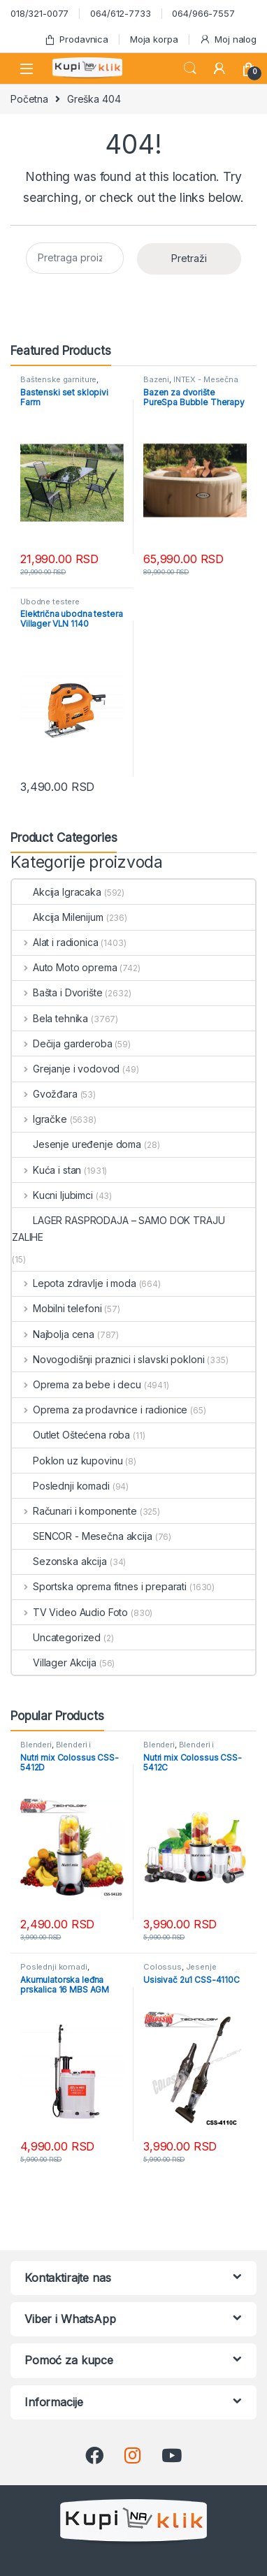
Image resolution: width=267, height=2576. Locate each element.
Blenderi (36, 1744)
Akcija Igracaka (56, 892)
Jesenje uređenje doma (76, 1144)
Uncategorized (56, 1637)
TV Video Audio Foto (70, 1612)
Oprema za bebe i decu (76, 1384)
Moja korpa (154, 39)
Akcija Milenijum (57, 917)
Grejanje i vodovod (66, 1069)
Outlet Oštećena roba (71, 1435)
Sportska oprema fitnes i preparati (99, 1586)
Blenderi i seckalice (55, 1749)
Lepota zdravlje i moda (74, 1283)
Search (190, 68)
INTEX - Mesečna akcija (190, 383)
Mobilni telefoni (57, 1308)
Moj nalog (228, 39)
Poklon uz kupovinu (67, 1461)
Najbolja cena (53, 1334)
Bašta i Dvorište (57, 992)
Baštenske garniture (58, 379)
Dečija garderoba (62, 1043)
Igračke (39, 1119)
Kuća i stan (46, 1170)
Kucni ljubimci (52, 1195)
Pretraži (189, 258)
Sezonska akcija (59, 1561)
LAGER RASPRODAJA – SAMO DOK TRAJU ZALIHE (118, 1228)
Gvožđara (45, 1094)
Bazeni (156, 379)
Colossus (162, 1967)
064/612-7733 (120, 13)
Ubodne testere (50, 601)
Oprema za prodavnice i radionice (99, 1410)
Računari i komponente (74, 1511)
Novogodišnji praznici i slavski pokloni (108, 1359)
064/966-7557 (203, 13)
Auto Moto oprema (64, 967)
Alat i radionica (55, 942)
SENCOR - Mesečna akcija (82, 1536)
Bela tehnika (50, 1018)
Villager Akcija (54, 1662)
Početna (29, 99)
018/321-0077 (39, 13)
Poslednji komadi (61, 1486)
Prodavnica (76, 39)
